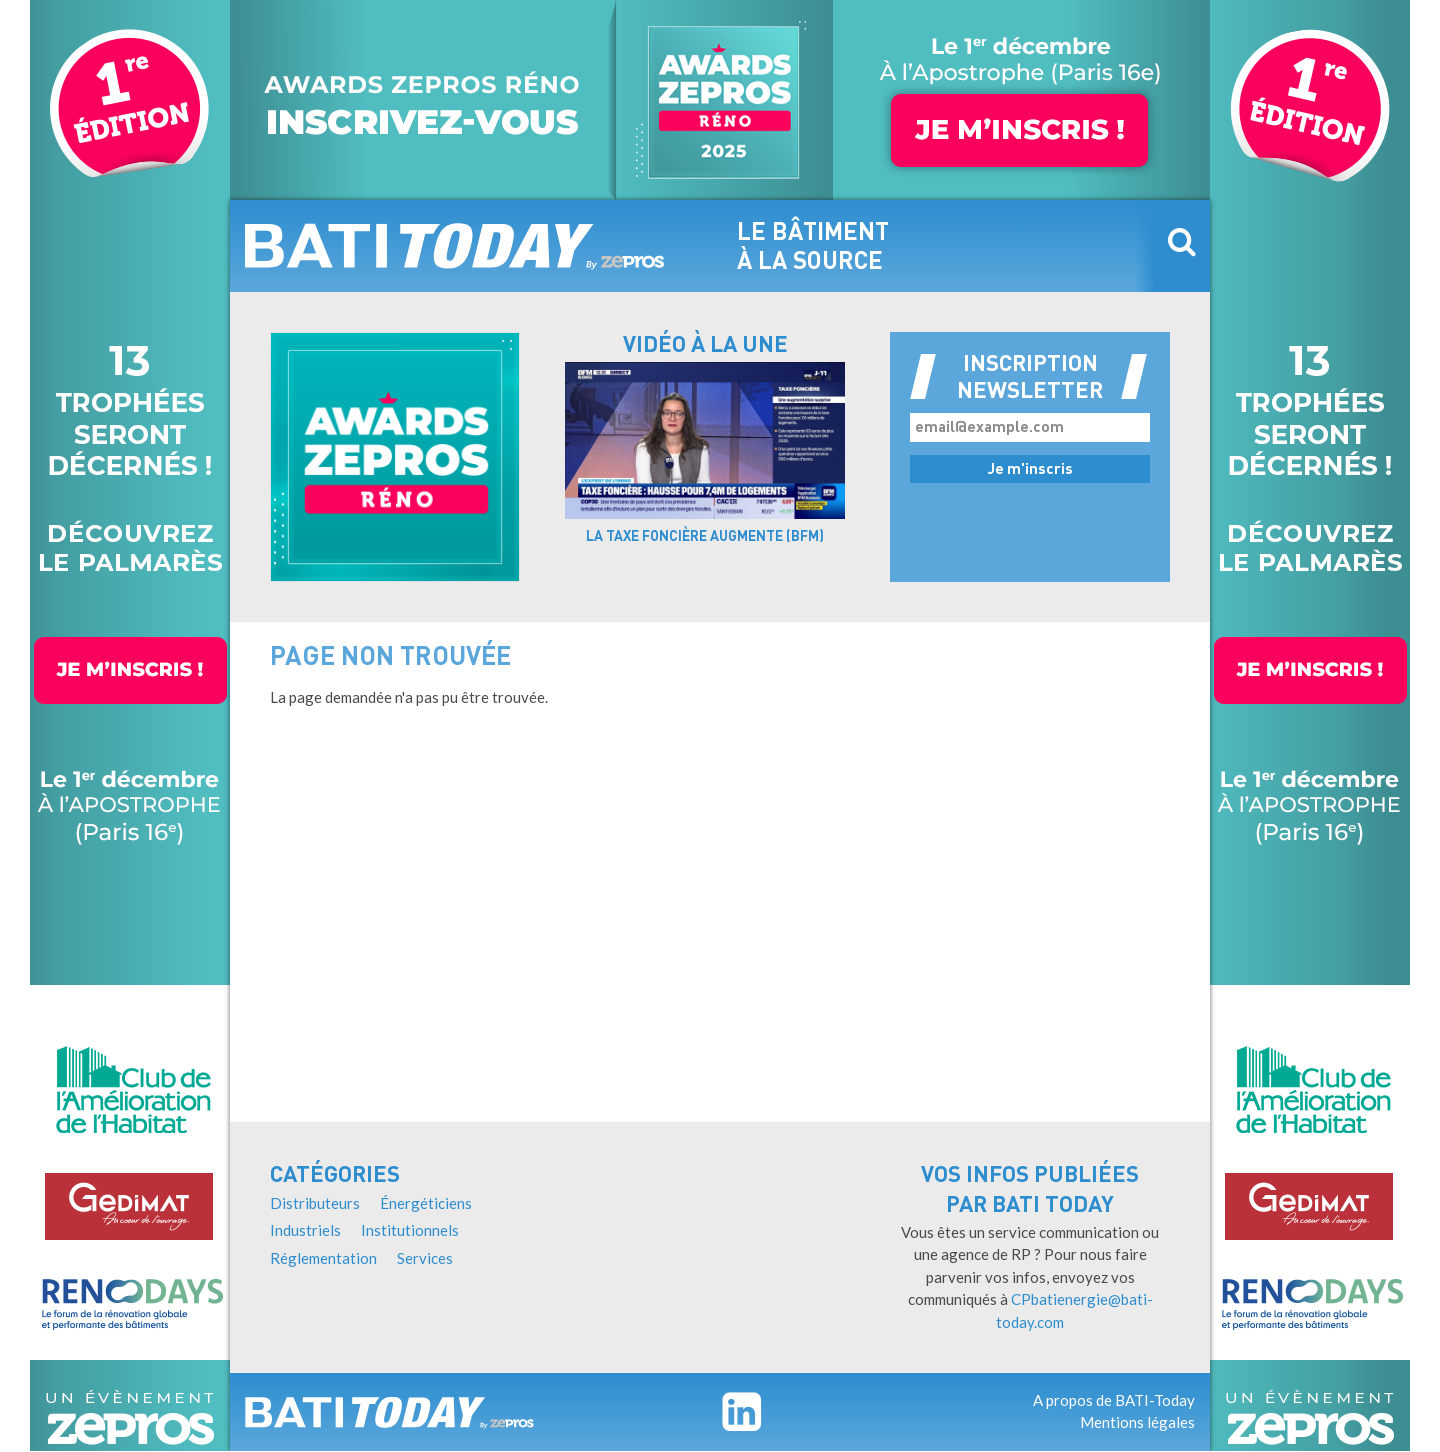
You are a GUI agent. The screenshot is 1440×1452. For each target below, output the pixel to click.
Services (425, 1258)
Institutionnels (410, 1230)
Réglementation (323, 1258)
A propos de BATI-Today (1114, 1400)
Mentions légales (1137, 1422)
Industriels (305, 1230)
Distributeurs (315, 1203)
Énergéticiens (426, 1203)
